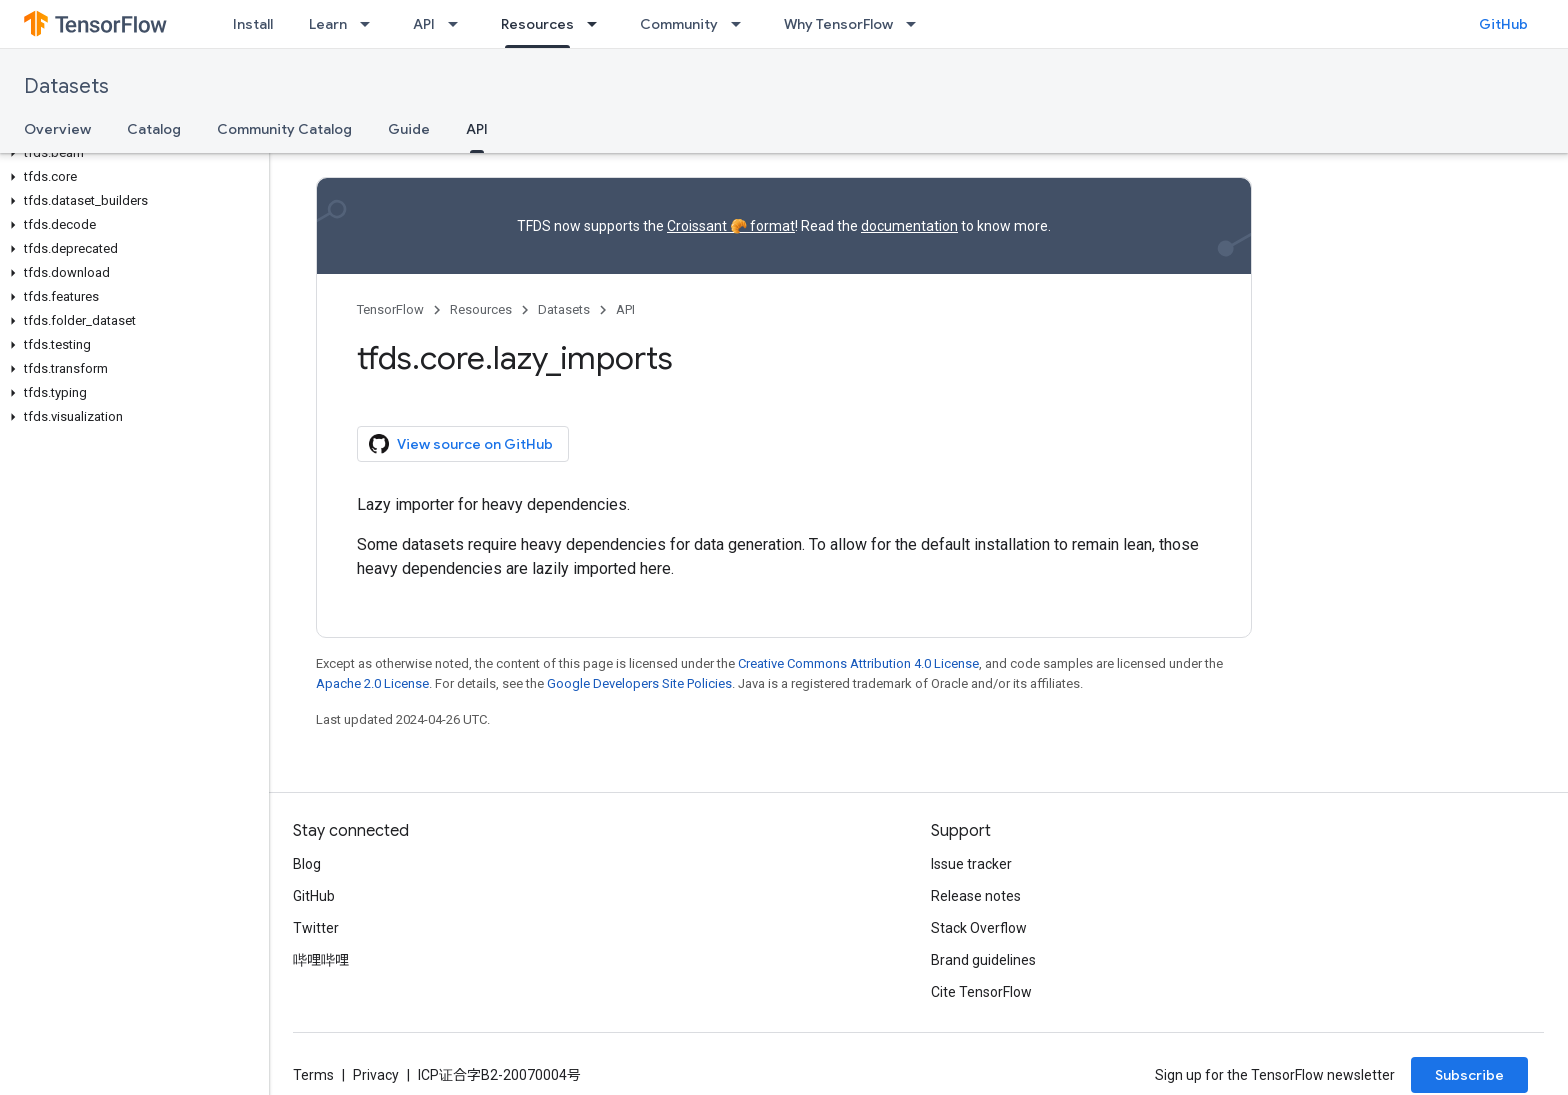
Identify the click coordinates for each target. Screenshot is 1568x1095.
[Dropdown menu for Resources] (598, 24)
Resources (481, 309)
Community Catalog (284, 129)
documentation (909, 226)
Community (679, 24)
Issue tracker (971, 864)
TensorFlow (390, 309)
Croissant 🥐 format (731, 226)
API (424, 24)
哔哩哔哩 (321, 960)
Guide (409, 129)
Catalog (154, 129)
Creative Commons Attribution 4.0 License (858, 663)
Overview (57, 129)
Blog (307, 864)
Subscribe (1469, 1075)
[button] (130, 153)
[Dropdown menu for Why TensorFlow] (917, 24)
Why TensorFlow (838, 24)
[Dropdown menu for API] (459, 24)
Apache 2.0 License (372, 683)
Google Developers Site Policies (639, 683)
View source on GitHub (461, 444)
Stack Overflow (979, 928)
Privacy (376, 1075)
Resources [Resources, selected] (537, 24)
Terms (313, 1075)
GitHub (1503, 24)
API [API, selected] (477, 129)
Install (253, 24)
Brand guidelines (983, 960)
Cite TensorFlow (981, 992)
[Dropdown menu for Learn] (371, 24)
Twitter (316, 928)
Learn (328, 24)
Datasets (66, 86)
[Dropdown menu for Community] (742, 24)
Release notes (976, 896)
